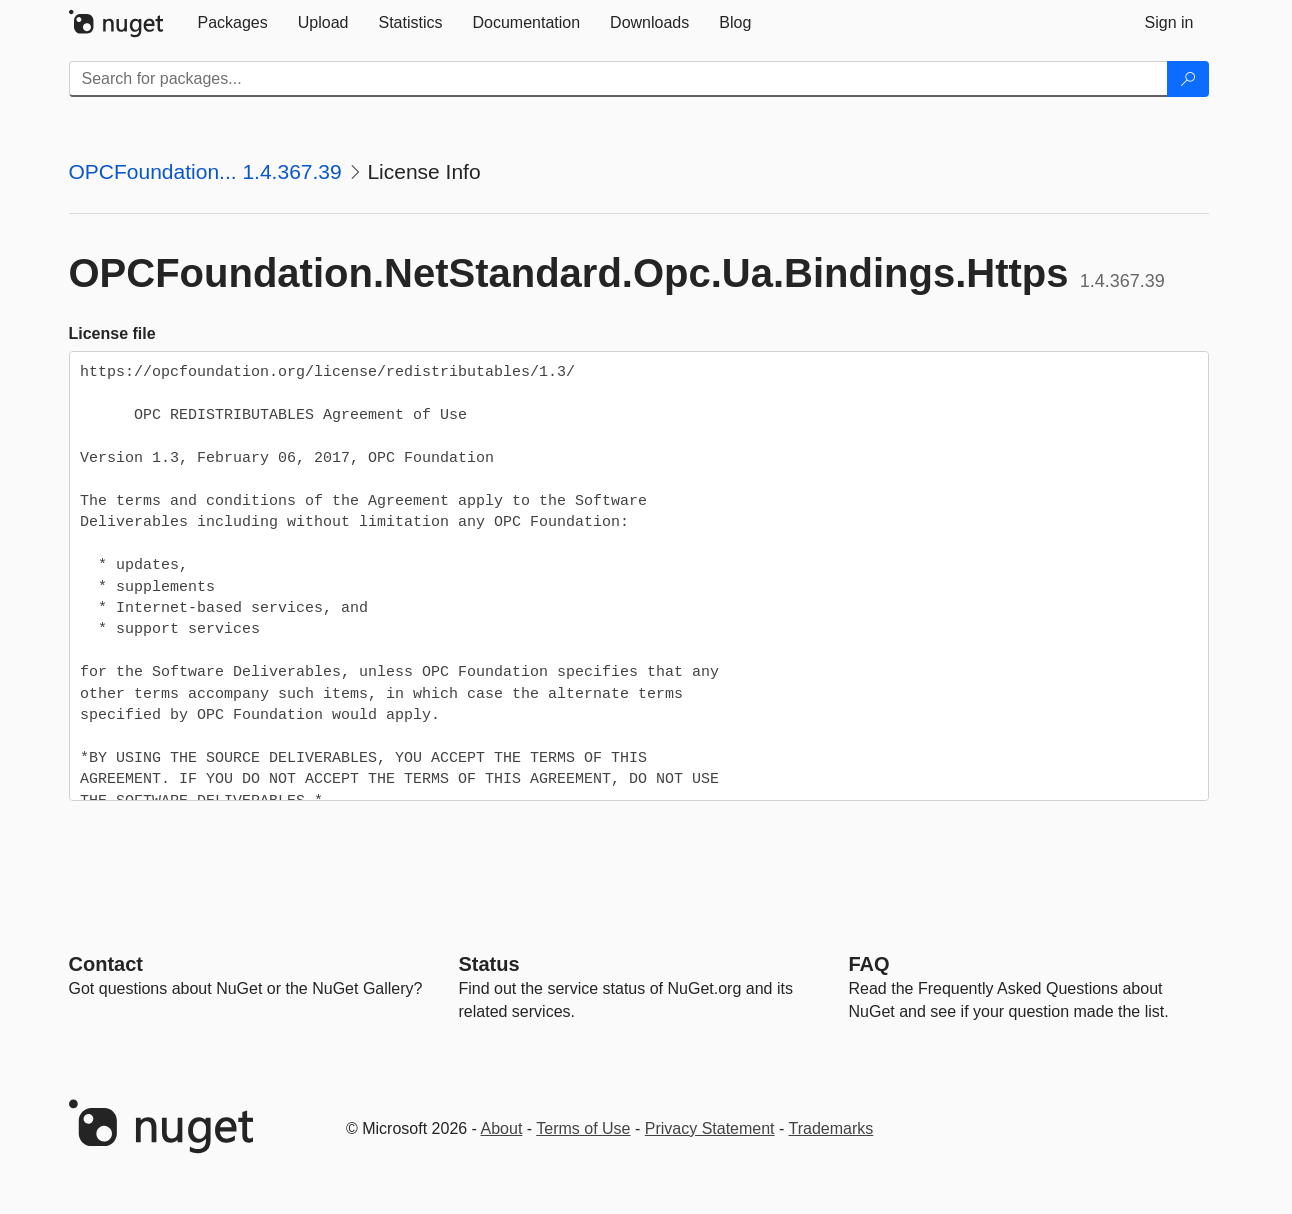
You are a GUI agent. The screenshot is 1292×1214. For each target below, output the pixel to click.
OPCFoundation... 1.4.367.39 (205, 171)
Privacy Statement (710, 1128)
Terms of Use (583, 1128)
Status (489, 964)
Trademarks (831, 1128)
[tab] (233, 23)
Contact (106, 964)
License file (112, 333)
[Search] (1188, 79)
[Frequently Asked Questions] (869, 964)
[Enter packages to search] (618, 79)
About (502, 1128)
